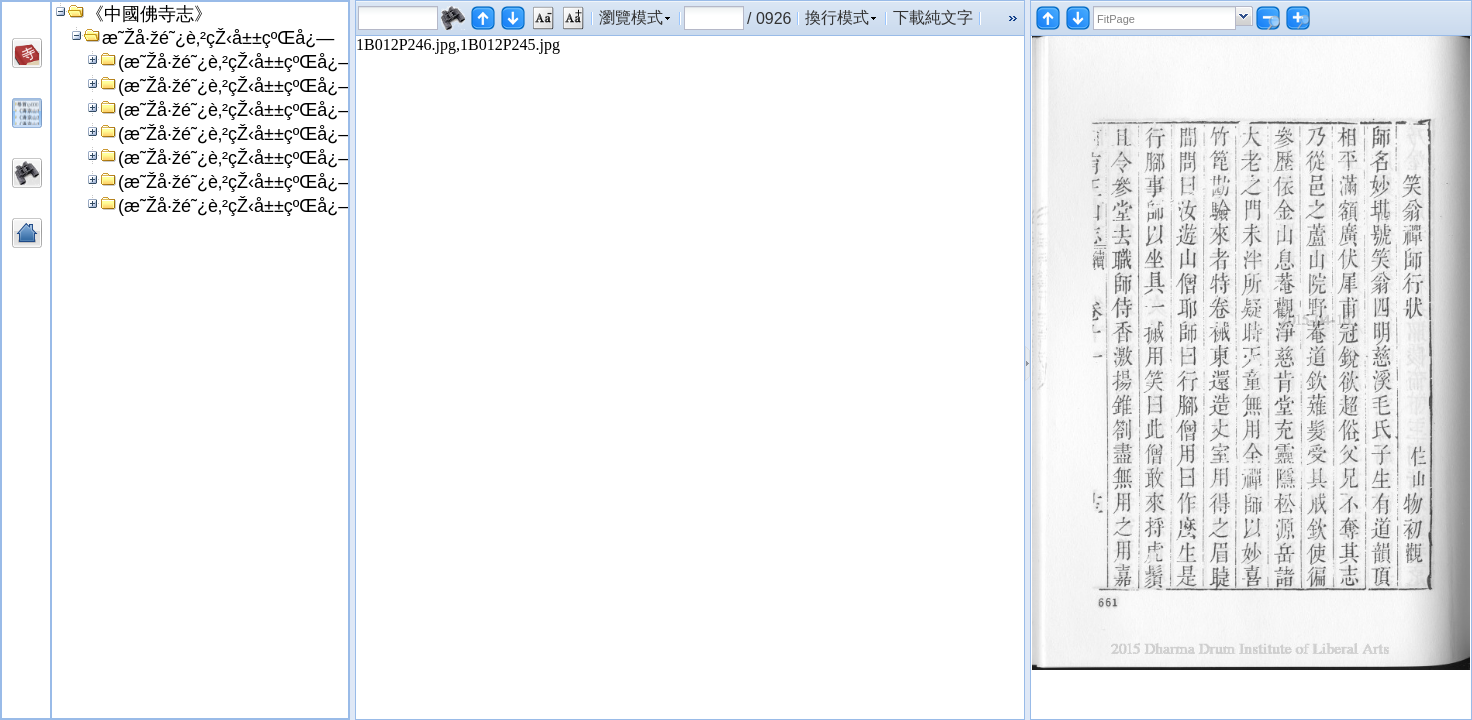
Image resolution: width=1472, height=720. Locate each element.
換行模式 (837, 17)
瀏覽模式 (631, 17)
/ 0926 (769, 18)
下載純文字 (933, 17)
